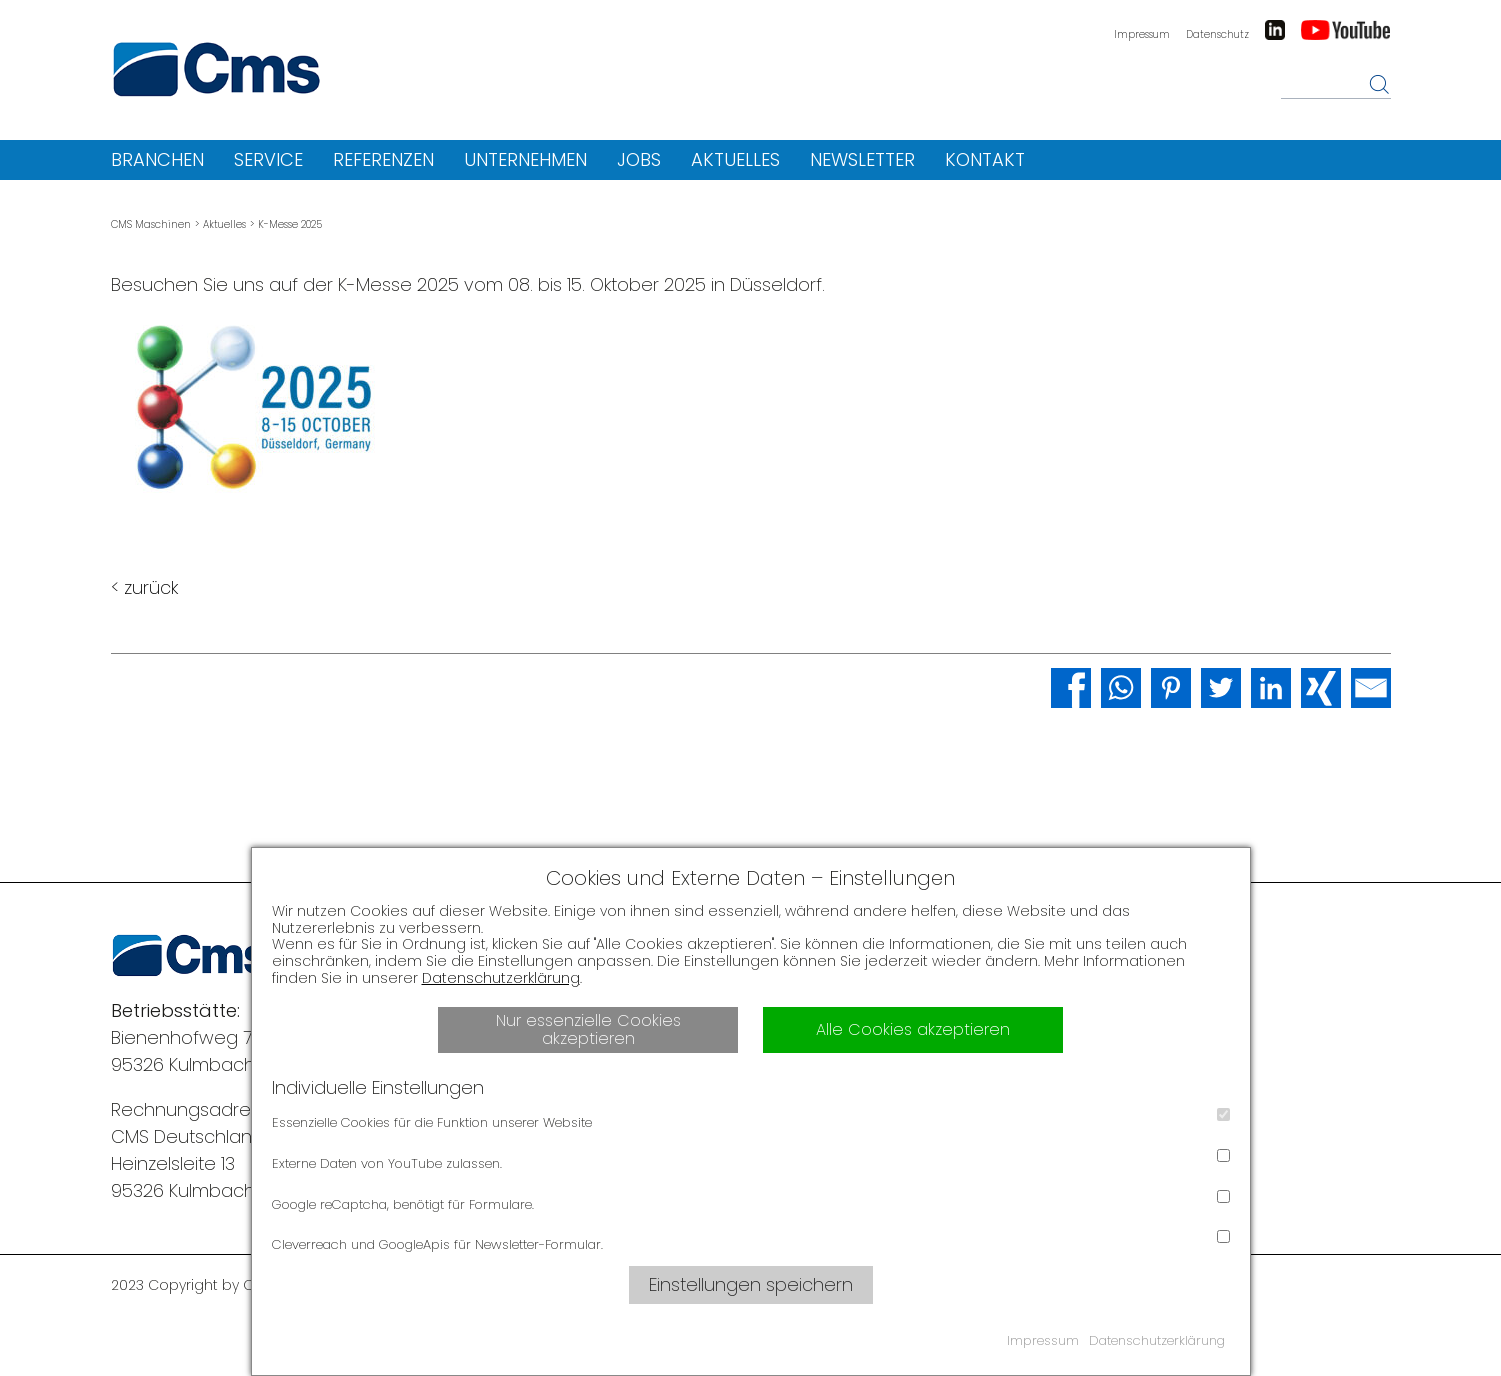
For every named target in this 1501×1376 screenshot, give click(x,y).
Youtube (1346, 30)
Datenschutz (1217, 34)
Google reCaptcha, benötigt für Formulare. (751, 1202)
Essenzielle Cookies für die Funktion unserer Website (751, 1120)
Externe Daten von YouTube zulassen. (751, 1161)
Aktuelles (735, 159)
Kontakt (985, 159)
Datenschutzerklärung (501, 978)
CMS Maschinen (151, 224)
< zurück (144, 587)
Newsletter (862, 159)
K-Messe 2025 (290, 224)
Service (268, 159)
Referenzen (383, 159)
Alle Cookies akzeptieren (913, 1029)
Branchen (157, 159)
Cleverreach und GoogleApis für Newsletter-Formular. (751, 1242)
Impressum (1142, 34)
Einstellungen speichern (751, 1284)
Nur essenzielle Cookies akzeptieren (588, 1029)
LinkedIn (1275, 30)
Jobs (639, 159)
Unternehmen (525, 159)
